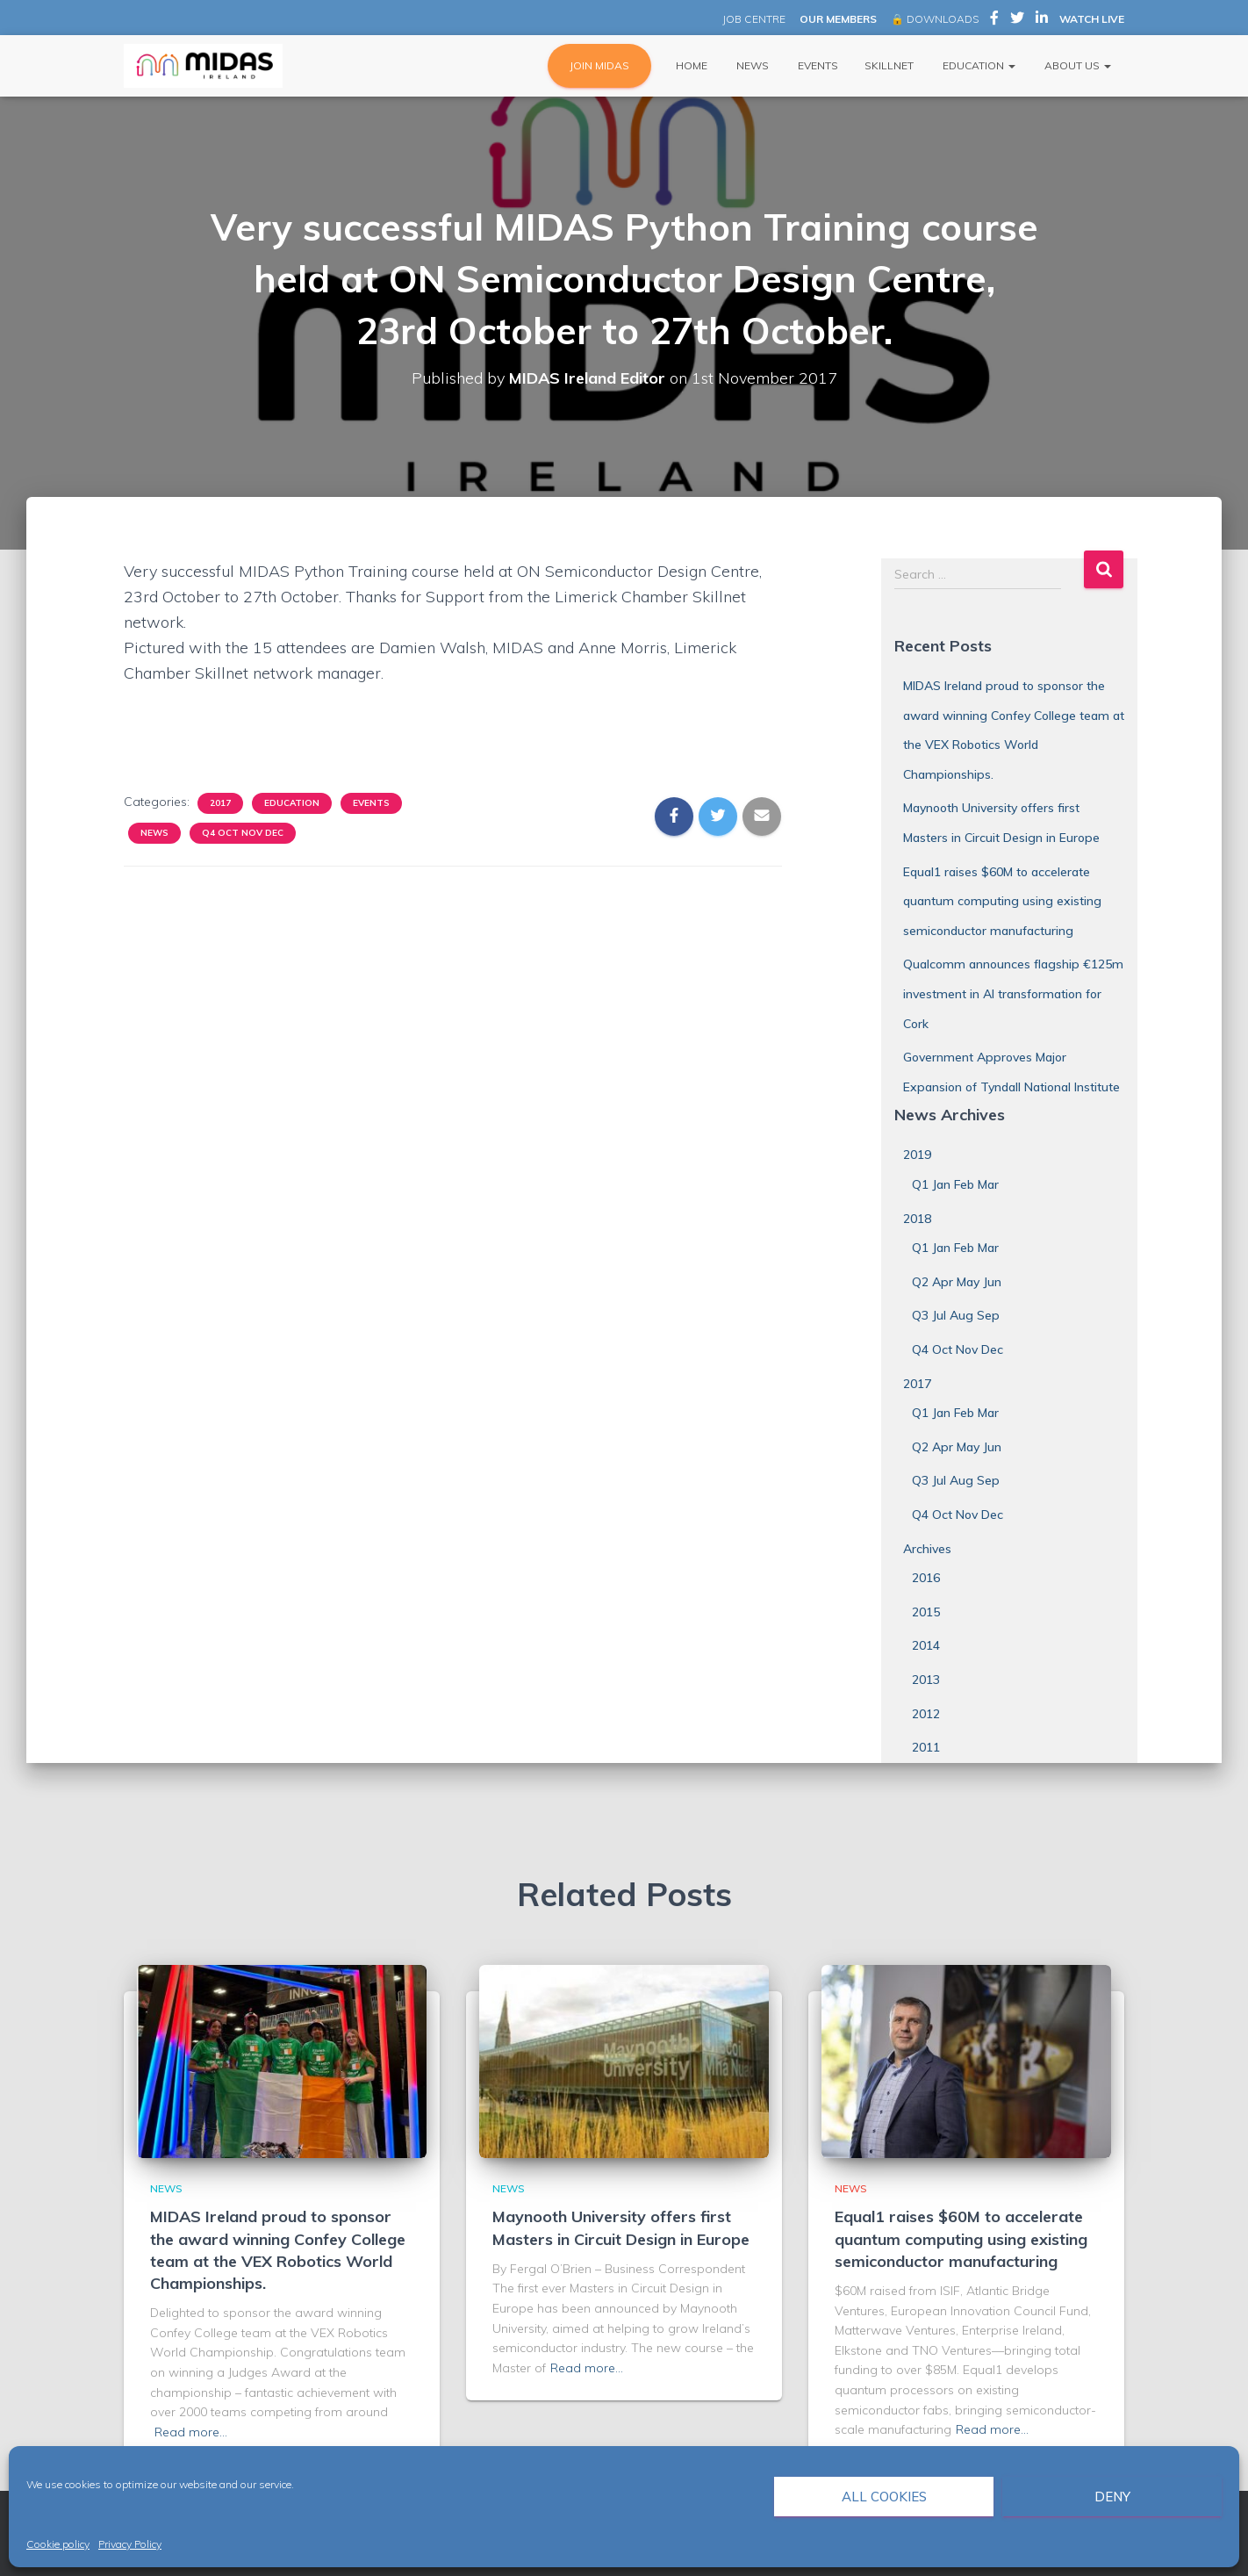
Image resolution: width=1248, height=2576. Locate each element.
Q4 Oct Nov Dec (242, 832)
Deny (1112, 2496)
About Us (1076, 65)
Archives (927, 1549)
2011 (926, 1747)
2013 (926, 1679)
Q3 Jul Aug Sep (956, 1315)
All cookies (884, 2496)
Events (816, 65)
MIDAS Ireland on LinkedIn (1042, 20)
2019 (917, 1154)
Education (977, 65)
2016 (926, 1578)
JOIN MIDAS (599, 65)
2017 (220, 803)
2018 (917, 1219)
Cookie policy (58, 2544)
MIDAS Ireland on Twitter (1017, 20)
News (751, 65)
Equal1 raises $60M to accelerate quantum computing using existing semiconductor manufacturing (1002, 901)
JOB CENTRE (752, 18)
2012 (926, 1714)
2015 (926, 1612)
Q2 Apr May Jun (956, 1282)
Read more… (190, 2432)
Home (690, 65)
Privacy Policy (129, 2544)
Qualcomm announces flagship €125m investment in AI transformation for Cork (1013, 993)
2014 (926, 1645)
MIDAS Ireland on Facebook (994, 20)
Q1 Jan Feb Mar (955, 1184)
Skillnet (889, 65)
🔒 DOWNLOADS (935, 18)
